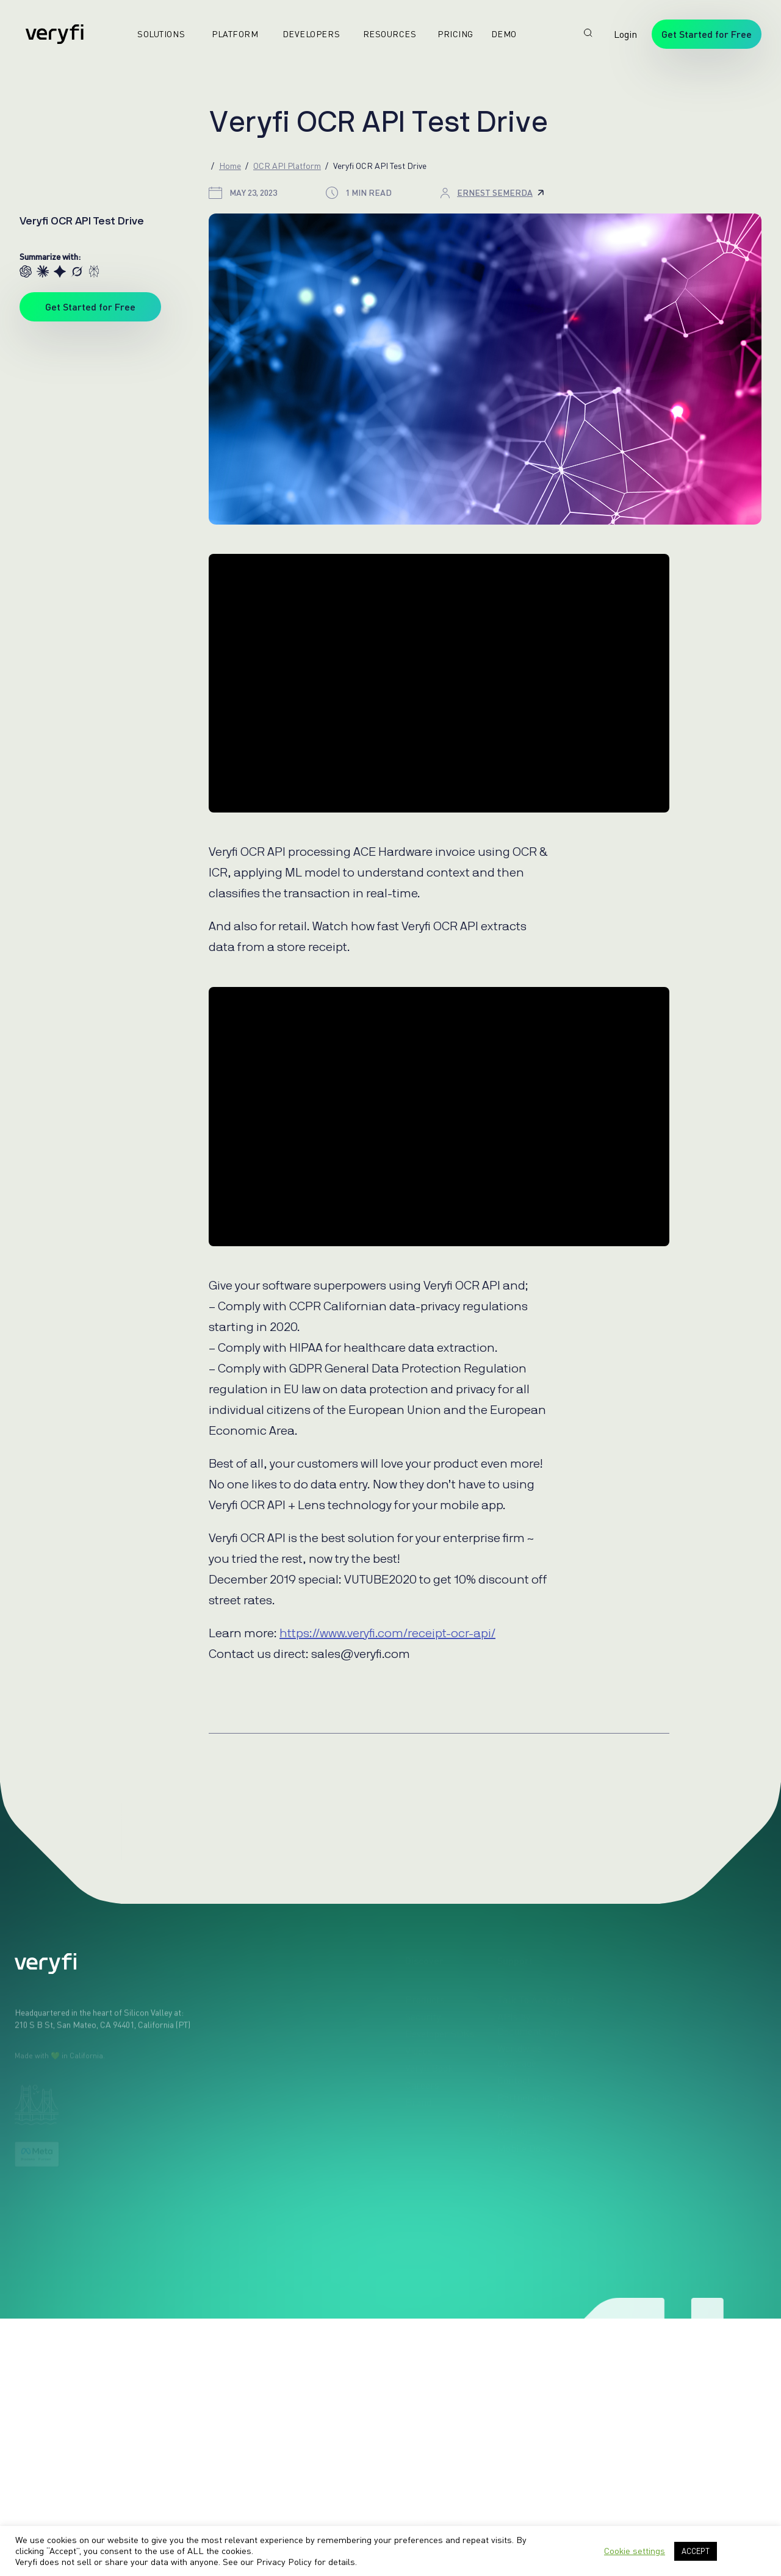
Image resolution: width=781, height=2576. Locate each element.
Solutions (156, 34)
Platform (230, 34)
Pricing (450, 34)
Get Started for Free (706, 34)
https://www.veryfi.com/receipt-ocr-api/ (387, 1633)
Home (230, 165)
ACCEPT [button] (696, 2551)
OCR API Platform (287, 165)
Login (625, 34)
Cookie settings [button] (634, 2551)
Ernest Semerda (500, 192)
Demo (499, 34)
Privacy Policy (284, 2561)
